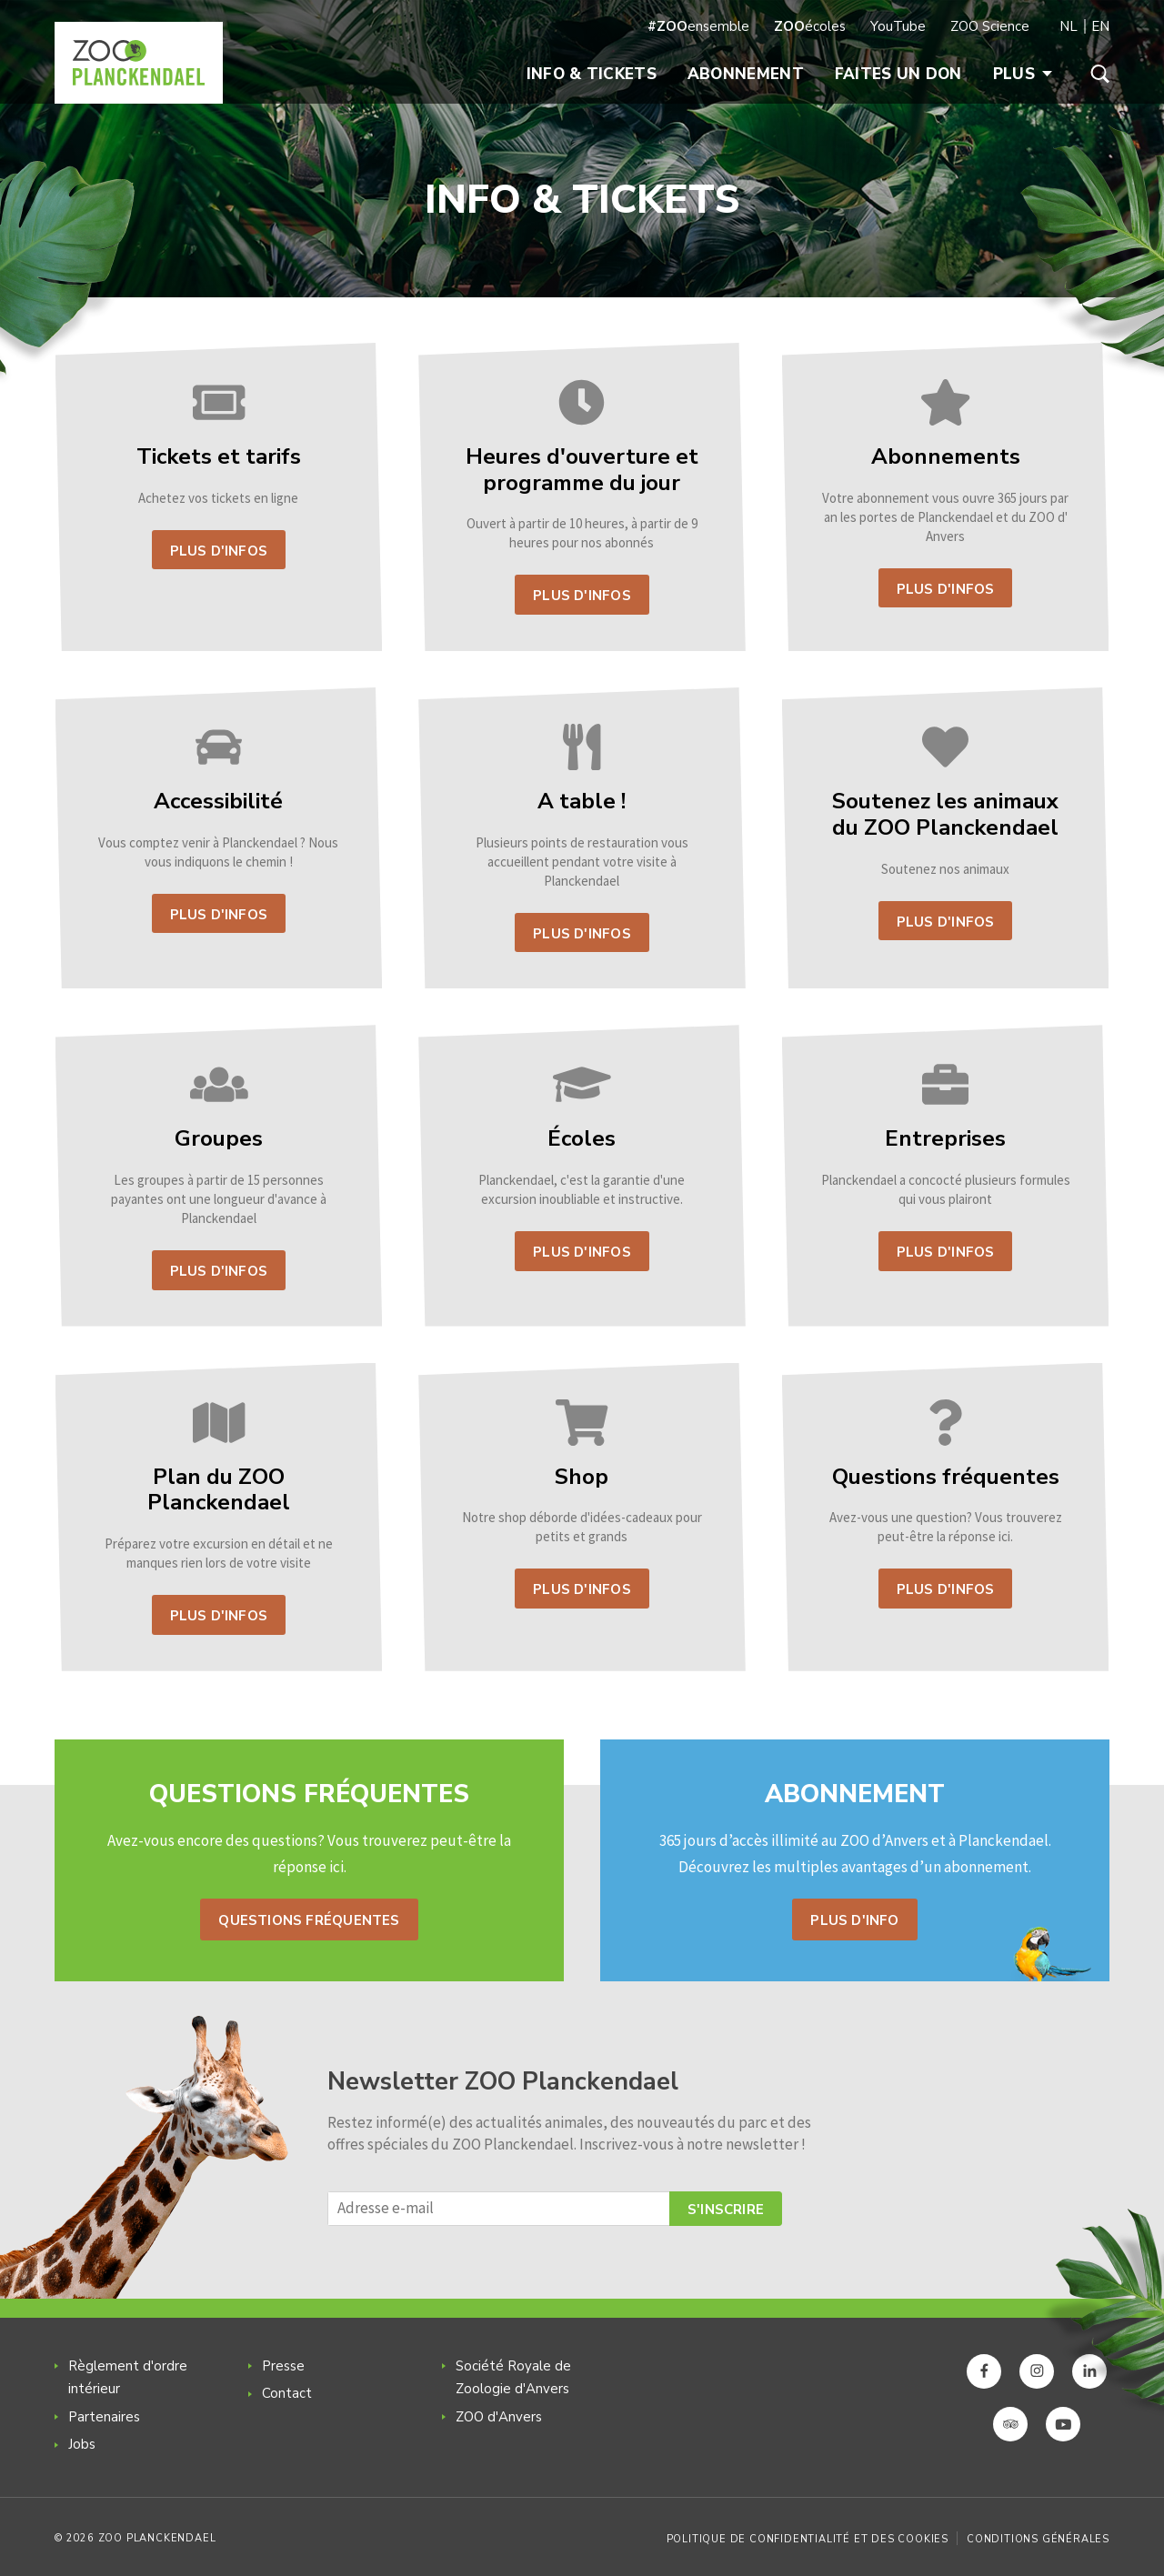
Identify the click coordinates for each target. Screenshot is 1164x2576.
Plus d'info (854, 1920)
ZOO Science (989, 26)
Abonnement (745, 74)
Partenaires (104, 2417)
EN (1100, 26)
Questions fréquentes (308, 1920)
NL (1068, 26)
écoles (810, 26)
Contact (287, 2393)
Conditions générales (1038, 2539)
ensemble (698, 26)
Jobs (81, 2444)
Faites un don (898, 74)
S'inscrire (725, 2209)
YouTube (898, 26)
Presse (283, 2366)
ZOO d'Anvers (499, 2417)
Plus (1022, 74)
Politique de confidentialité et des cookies (807, 2539)
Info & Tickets (592, 74)
